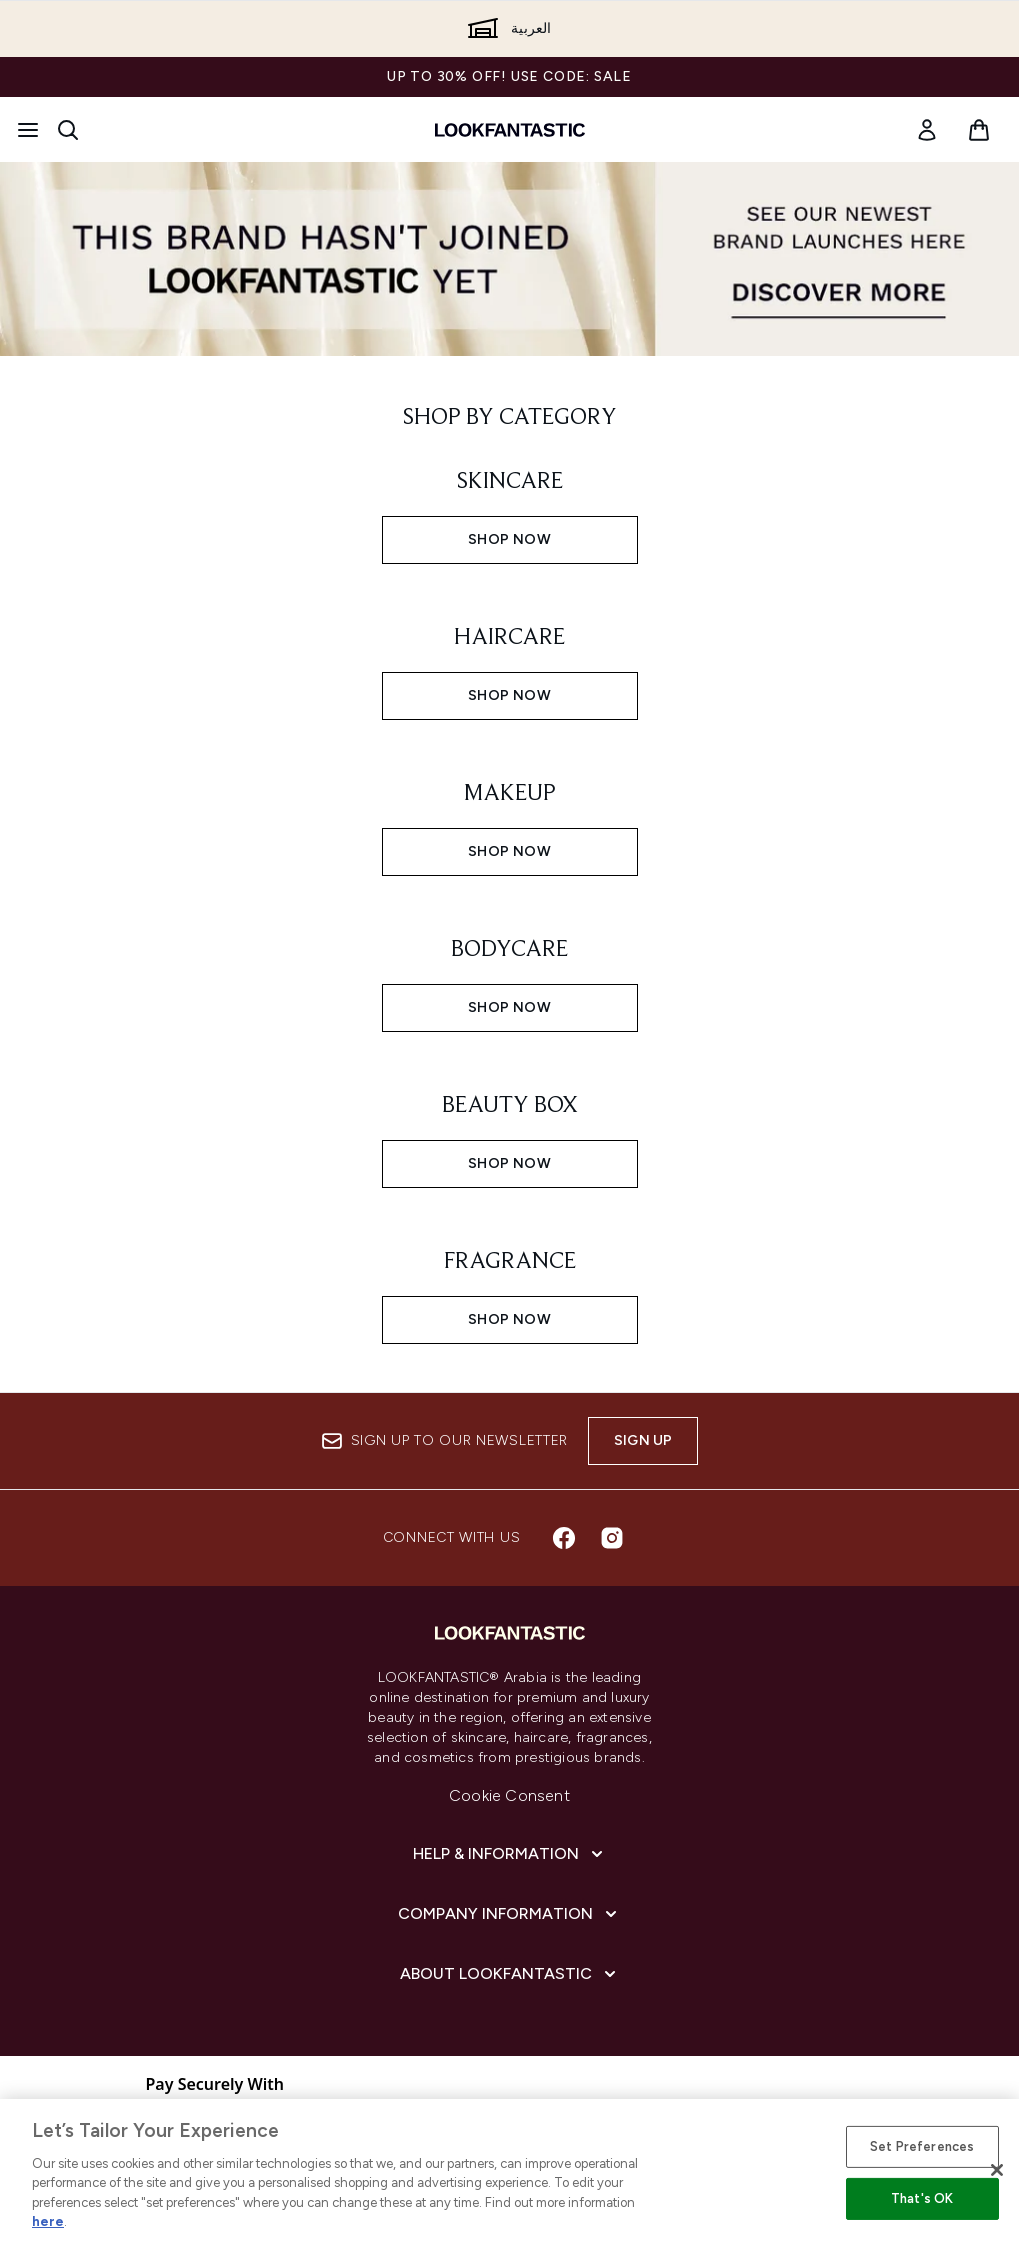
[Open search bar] (68, 130)
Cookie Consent (509, 1795)
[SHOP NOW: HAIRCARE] (510, 666)
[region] (509, 2170)
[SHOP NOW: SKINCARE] (510, 510)
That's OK (922, 2198)
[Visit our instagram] (612, 1538)
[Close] (997, 2170)
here (48, 2221)
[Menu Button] (28, 130)
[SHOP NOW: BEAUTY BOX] (510, 1134)
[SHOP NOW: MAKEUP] (510, 822)
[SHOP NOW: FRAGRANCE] (510, 1290)
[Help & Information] (510, 1854)
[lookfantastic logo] (510, 130)
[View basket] (979, 130)
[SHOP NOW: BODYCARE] (510, 978)
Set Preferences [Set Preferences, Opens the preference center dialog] (922, 2146)
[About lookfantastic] (510, 1974)
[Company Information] (509, 1914)
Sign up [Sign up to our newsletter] (643, 1440)
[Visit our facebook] (564, 1538)
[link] (927, 130)
